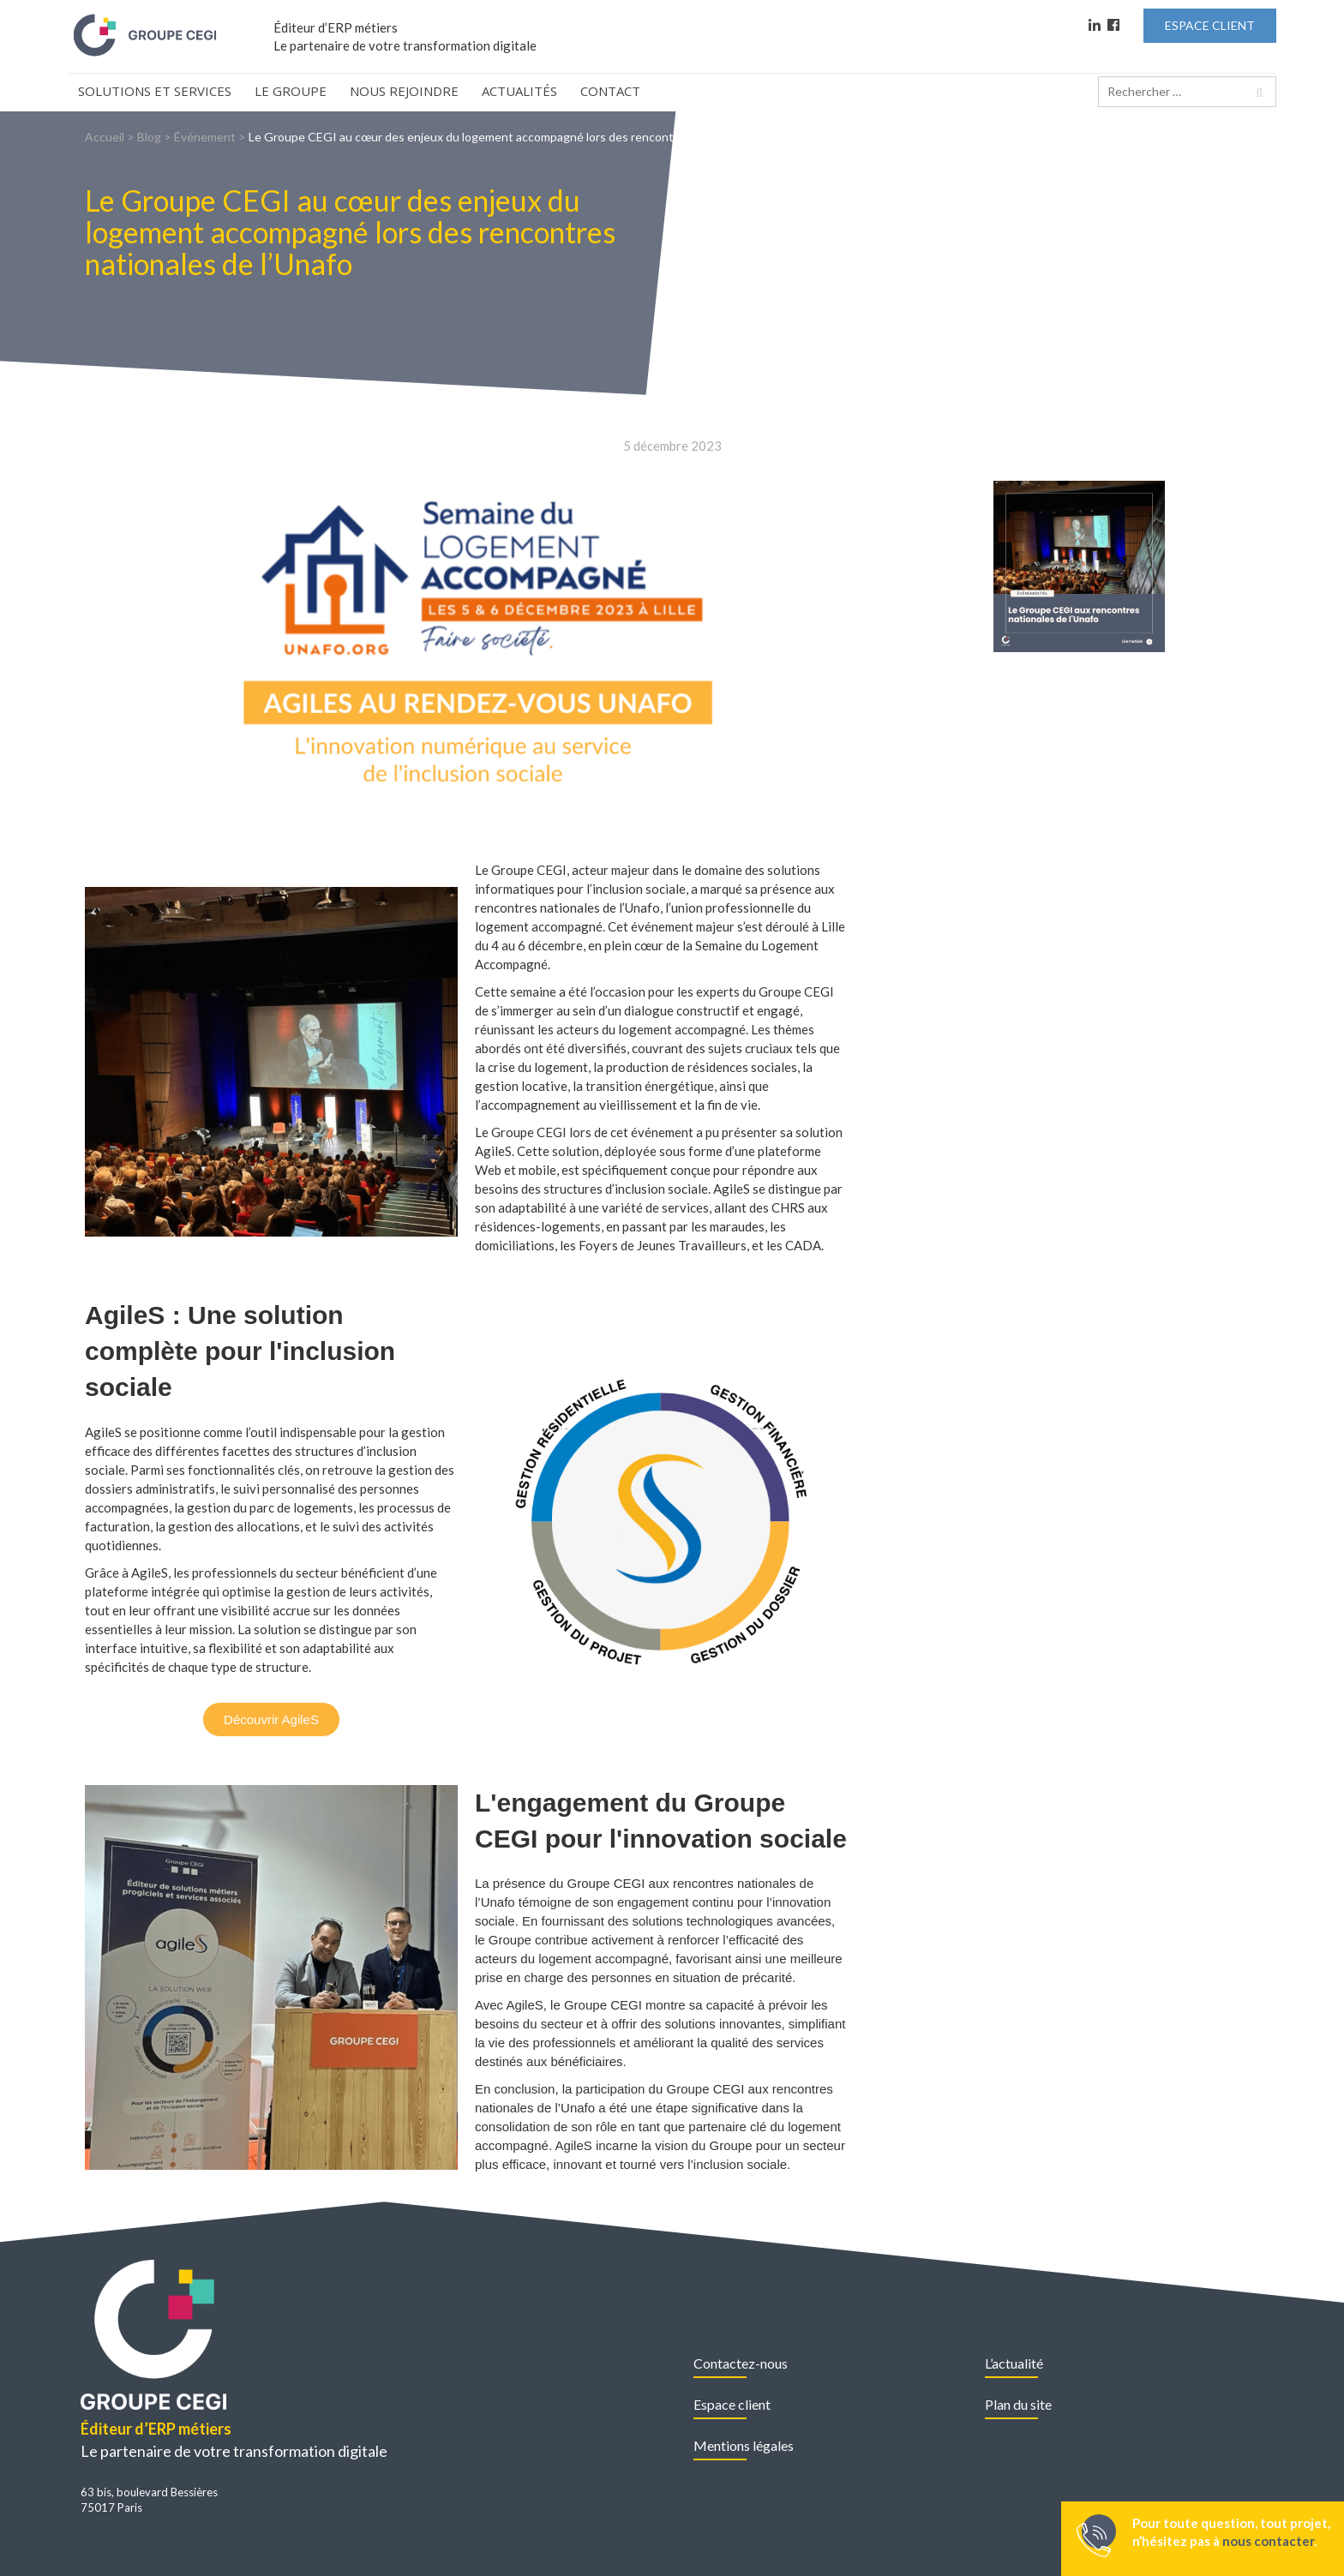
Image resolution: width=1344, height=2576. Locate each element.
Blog (149, 136)
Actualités (519, 90)
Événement (205, 136)
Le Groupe (291, 90)
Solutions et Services (154, 90)
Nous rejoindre (404, 90)
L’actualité (1014, 2363)
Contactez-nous (740, 2363)
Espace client (732, 2404)
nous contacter (1268, 2541)
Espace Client (1210, 25)
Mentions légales (743, 2445)
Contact (610, 90)
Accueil (104, 136)
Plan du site (1018, 2404)
